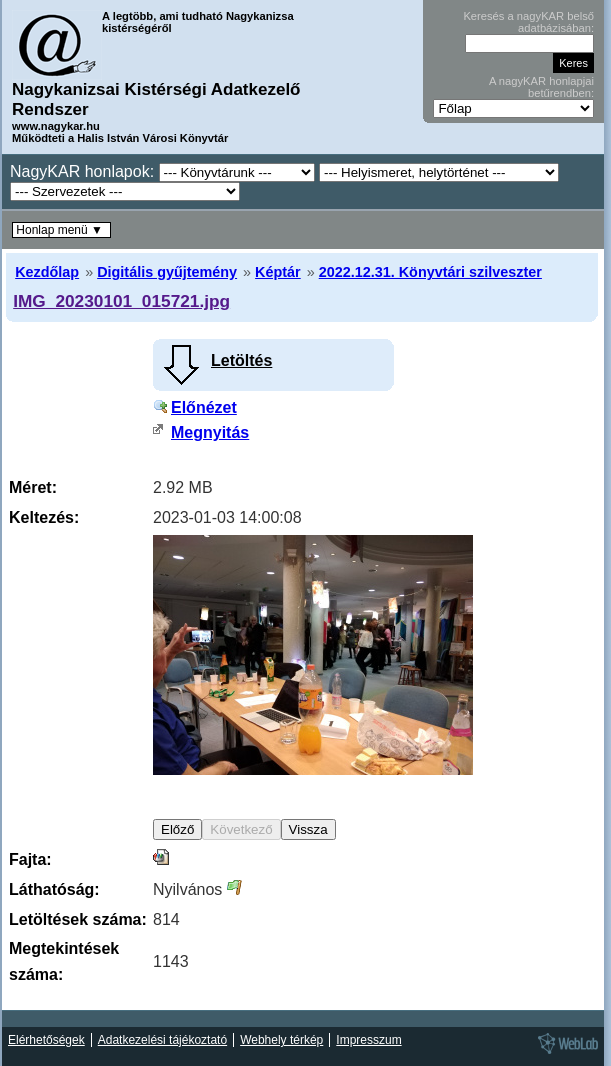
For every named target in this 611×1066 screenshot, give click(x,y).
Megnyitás (210, 432)
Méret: (33, 487)
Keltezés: (44, 517)
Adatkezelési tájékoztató (162, 1040)
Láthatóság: (54, 889)
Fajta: (30, 859)
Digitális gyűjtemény (167, 272)
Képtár (278, 272)
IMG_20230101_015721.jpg (121, 301)
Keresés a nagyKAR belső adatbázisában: (528, 22)
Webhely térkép (281, 1040)
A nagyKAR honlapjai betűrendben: (541, 87)
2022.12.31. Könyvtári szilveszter (430, 272)
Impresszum (368, 1040)
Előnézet (204, 407)
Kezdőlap (47, 272)
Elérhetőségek (46, 1040)
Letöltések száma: (78, 919)
